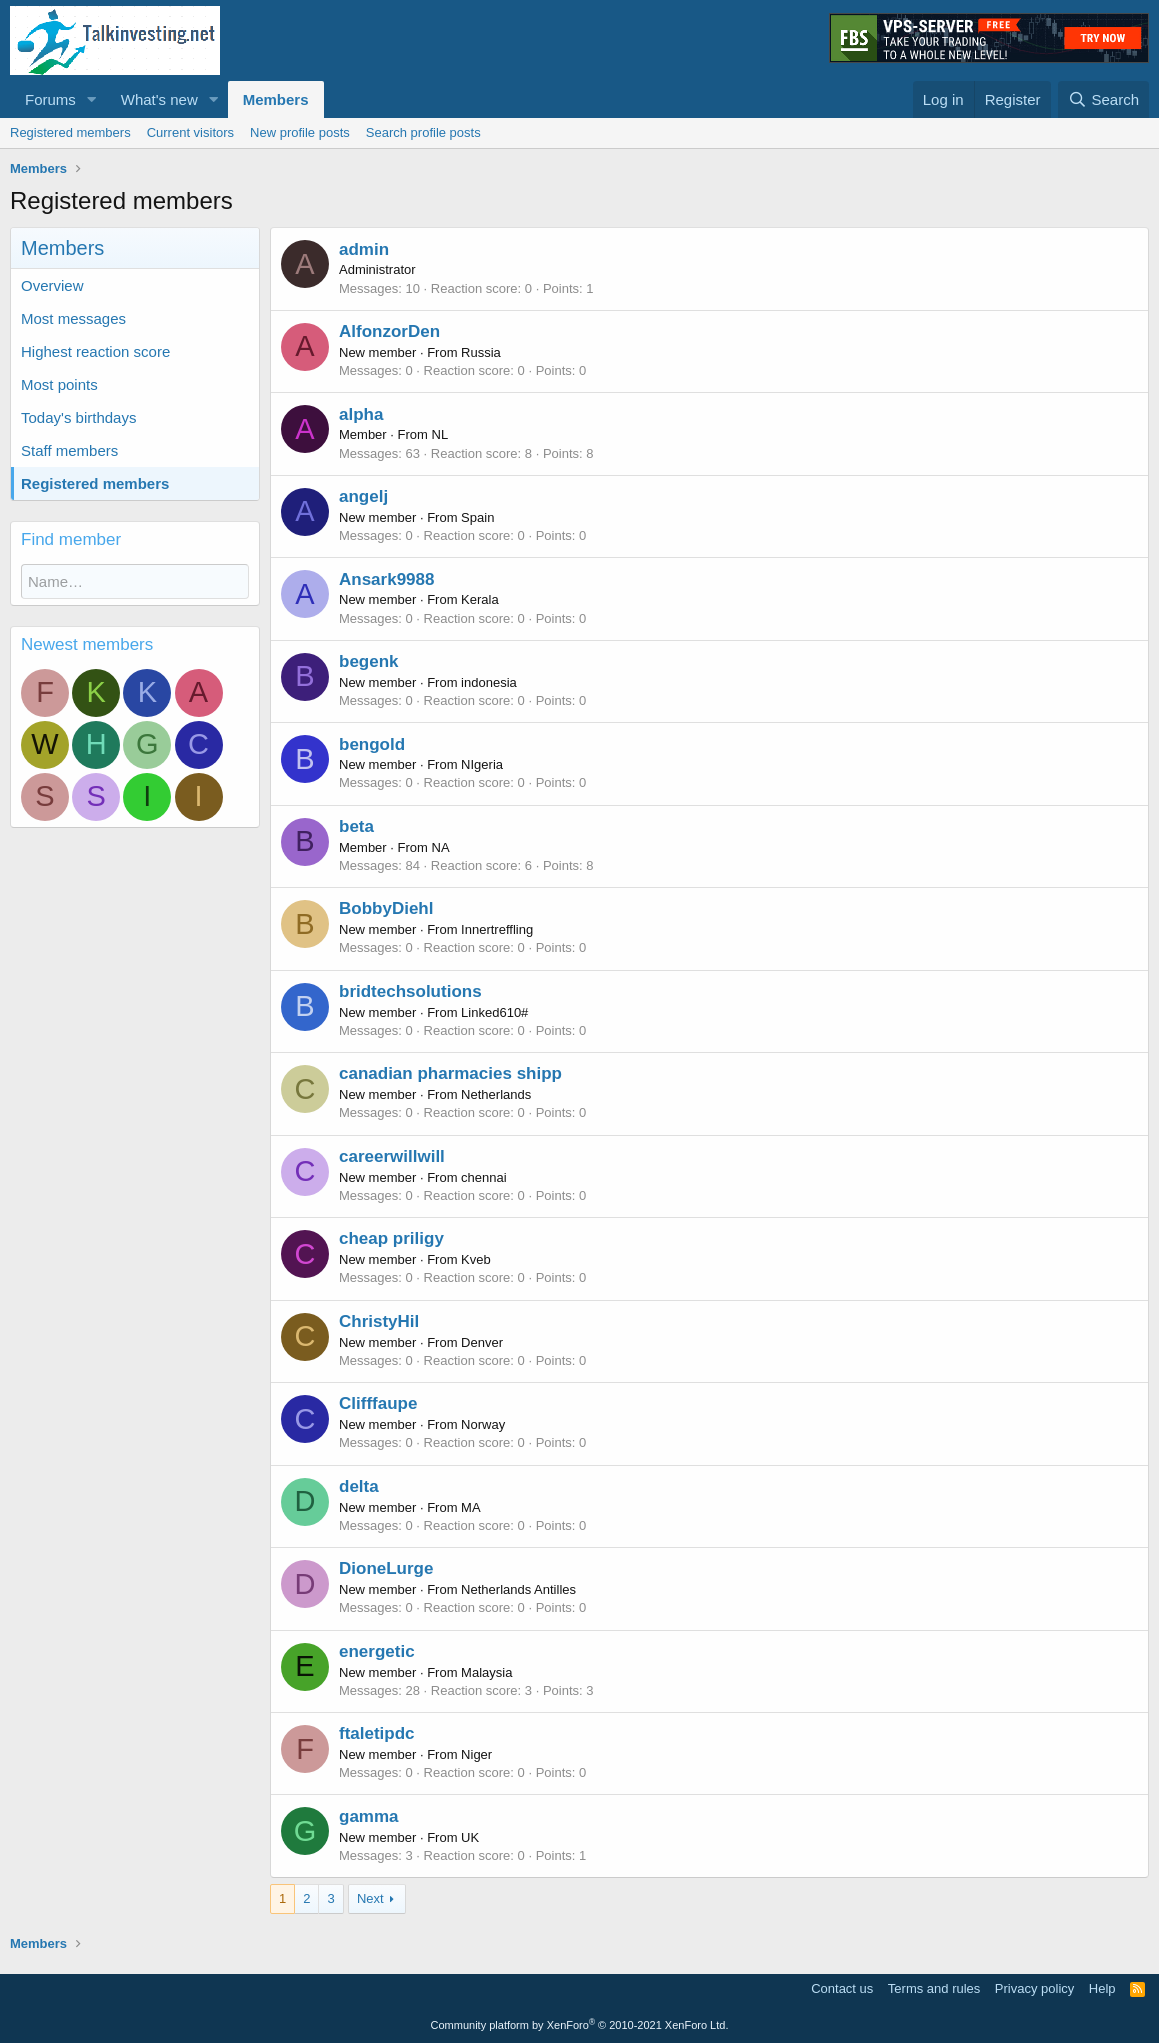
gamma (369, 1816)
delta (359, 1486)
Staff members (69, 450)
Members (276, 99)
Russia (481, 352)
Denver (482, 1342)
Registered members (70, 132)
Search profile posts (423, 132)
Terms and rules (934, 1988)
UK (470, 1837)
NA (441, 847)
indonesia (489, 682)
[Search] (1103, 99)
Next (370, 1898)
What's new (159, 99)
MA (471, 1507)
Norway (483, 1424)
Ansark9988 (386, 579)
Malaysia (486, 1672)
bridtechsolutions (410, 991)
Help (1102, 1988)
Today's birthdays (78, 417)
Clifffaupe (378, 1403)
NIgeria (482, 764)
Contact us (842, 1988)
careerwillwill (392, 1156)
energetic (377, 1651)
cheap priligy (391, 1238)
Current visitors (190, 132)
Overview (52, 285)
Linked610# (494, 1012)
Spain (477, 517)
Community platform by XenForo (580, 2025)
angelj (363, 496)
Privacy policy (1034, 1988)
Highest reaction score (95, 351)
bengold (372, 744)
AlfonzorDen (389, 331)
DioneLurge (386, 1568)
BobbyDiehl (386, 908)
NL (440, 434)
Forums (50, 99)
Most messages (73, 318)
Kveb (476, 1259)
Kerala (480, 599)
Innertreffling (497, 929)
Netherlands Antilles (518, 1589)
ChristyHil (379, 1321)
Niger (476, 1754)
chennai (484, 1177)
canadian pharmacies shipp (450, 1073)
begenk (369, 661)
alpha (361, 414)
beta (356, 826)
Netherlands (496, 1094)
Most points (59, 384)
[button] (92, 99)
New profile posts (300, 132)
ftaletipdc (377, 1733)
